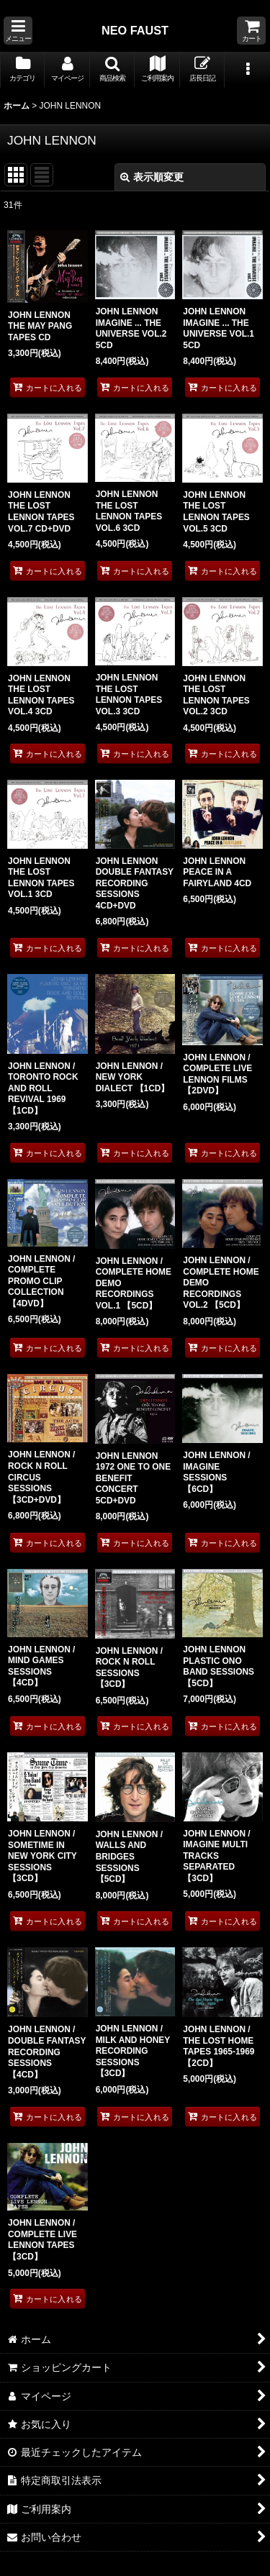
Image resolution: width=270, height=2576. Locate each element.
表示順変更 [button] (152, 177)
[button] (18, 31)
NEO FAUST (135, 30)
